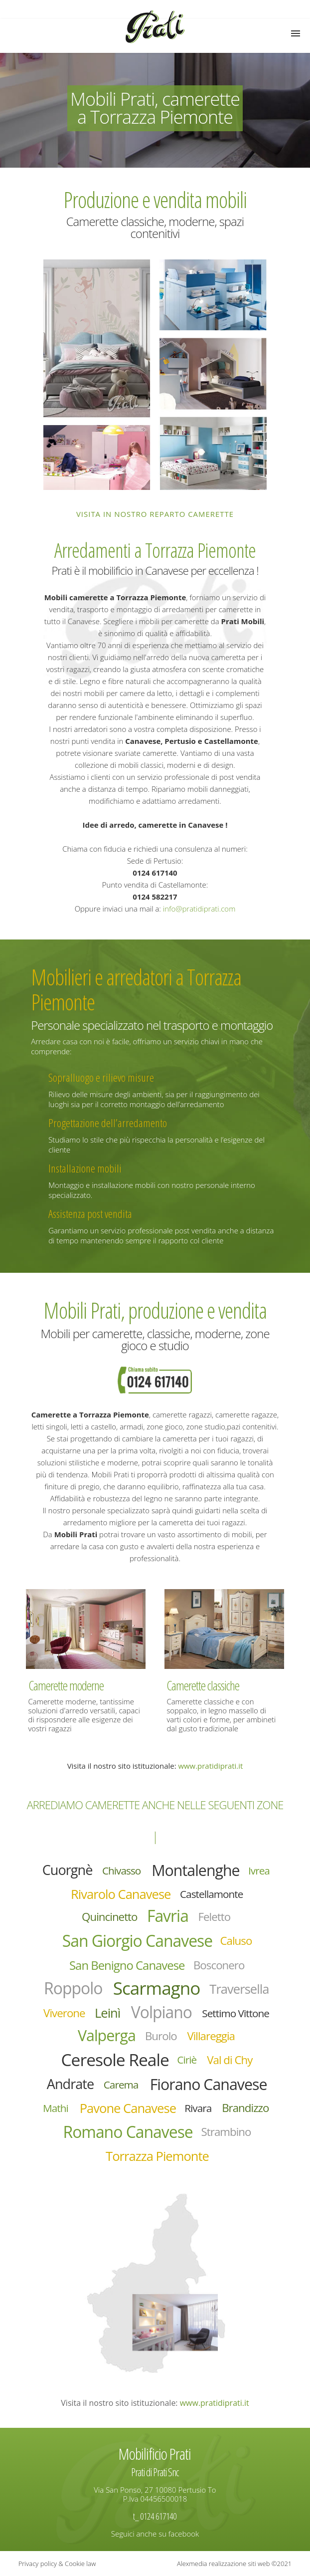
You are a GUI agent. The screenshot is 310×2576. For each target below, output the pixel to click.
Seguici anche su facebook (155, 2534)
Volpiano (161, 2012)
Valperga (107, 2035)
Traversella (239, 1988)
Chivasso (121, 1870)
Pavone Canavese (128, 2108)
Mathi (55, 2108)
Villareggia (211, 2036)
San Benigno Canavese (127, 1965)
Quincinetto (109, 1916)
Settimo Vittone (235, 2013)
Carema (121, 2085)
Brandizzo (245, 2107)
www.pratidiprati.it (210, 1766)
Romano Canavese (127, 2131)
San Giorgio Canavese (137, 1940)
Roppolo (73, 1988)
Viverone (64, 2013)
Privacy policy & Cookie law (57, 2563)
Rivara (197, 2108)
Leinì (107, 2012)
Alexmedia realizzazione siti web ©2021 (234, 2563)
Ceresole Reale (114, 2059)
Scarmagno (156, 1988)
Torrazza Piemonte (157, 2155)
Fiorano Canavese (208, 2084)
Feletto (214, 1916)
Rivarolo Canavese (120, 1893)
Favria (167, 1916)
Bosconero (219, 1965)
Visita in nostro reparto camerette (155, 514)
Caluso (236, 1940)
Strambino (226, 2131)
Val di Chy (229, 2060)
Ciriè (186, 2060)
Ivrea (259, 1870)
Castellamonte (211, 1894)
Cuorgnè (67, 1870)
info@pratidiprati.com (199, 909)
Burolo (161, 2036)
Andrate (70, 2084)
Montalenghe (195, 1870)
